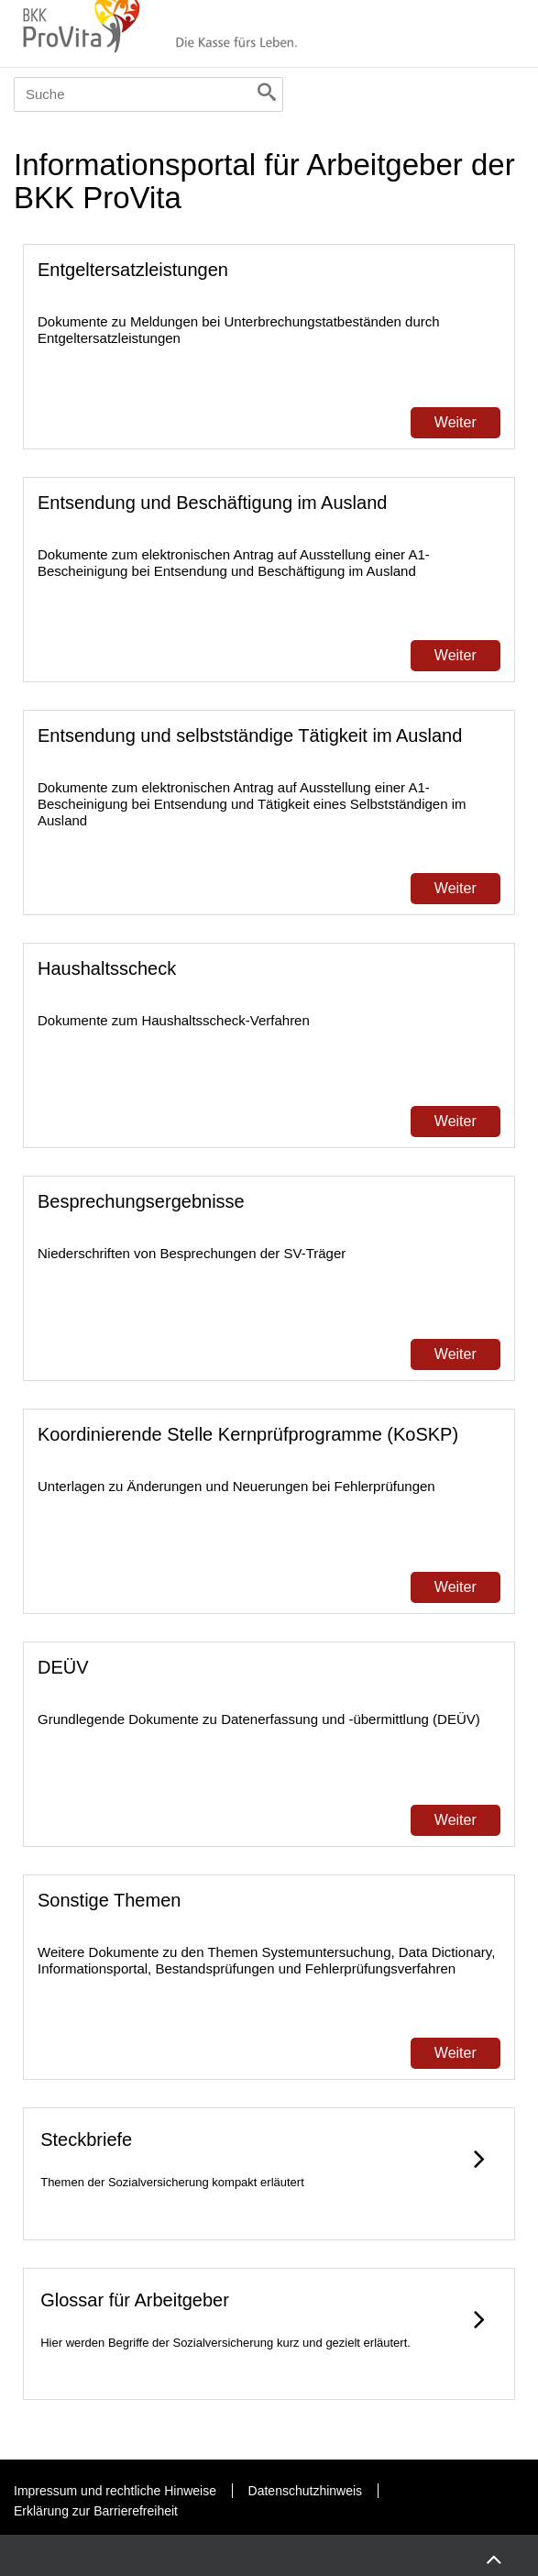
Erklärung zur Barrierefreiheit (96, 2511)
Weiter (455, 422)
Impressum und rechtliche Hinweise (115, 2490)
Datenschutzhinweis (305, 2490)
